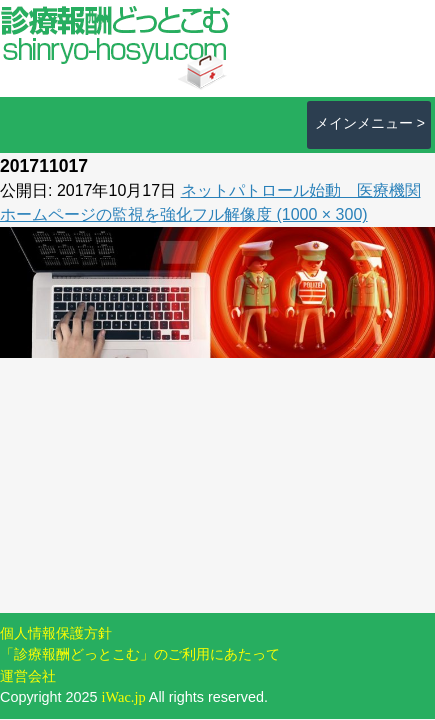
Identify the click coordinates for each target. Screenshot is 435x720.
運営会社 (28, 676)
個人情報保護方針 (56, 633)
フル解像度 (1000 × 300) (280, 214)
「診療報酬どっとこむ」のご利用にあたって (140, 654)
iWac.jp (124, 697)
